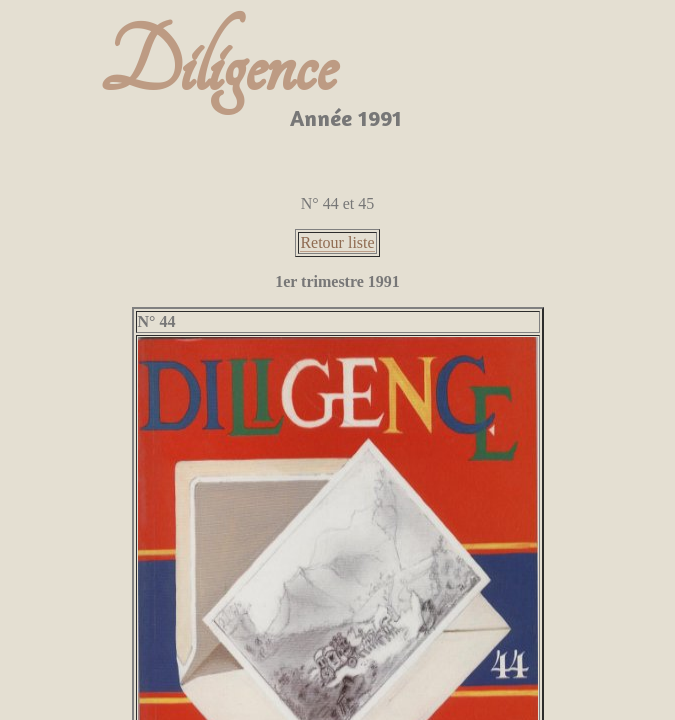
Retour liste (337, 242)
